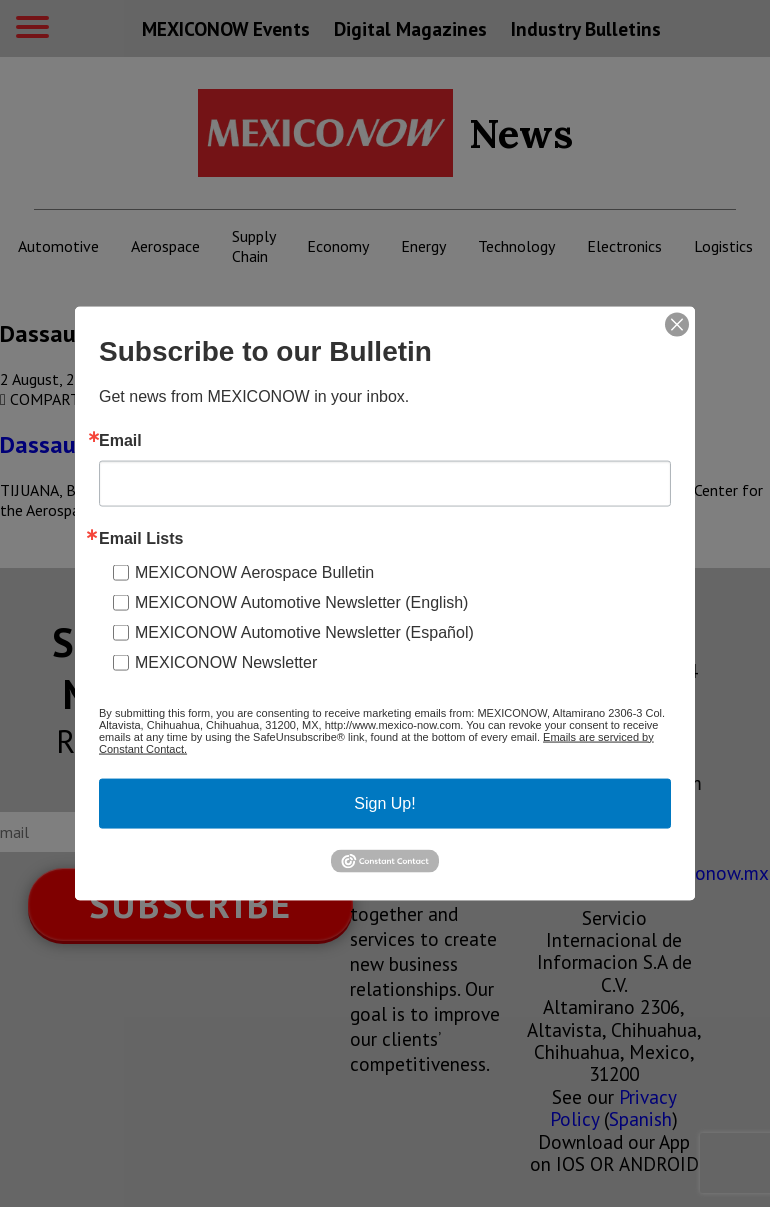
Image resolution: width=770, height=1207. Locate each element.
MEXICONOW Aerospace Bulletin (254, 571)
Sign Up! (384, 802)
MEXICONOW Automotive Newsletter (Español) (304, 631)
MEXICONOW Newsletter (226, 661)
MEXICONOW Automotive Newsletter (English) (301, 601)
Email (120, 440)
